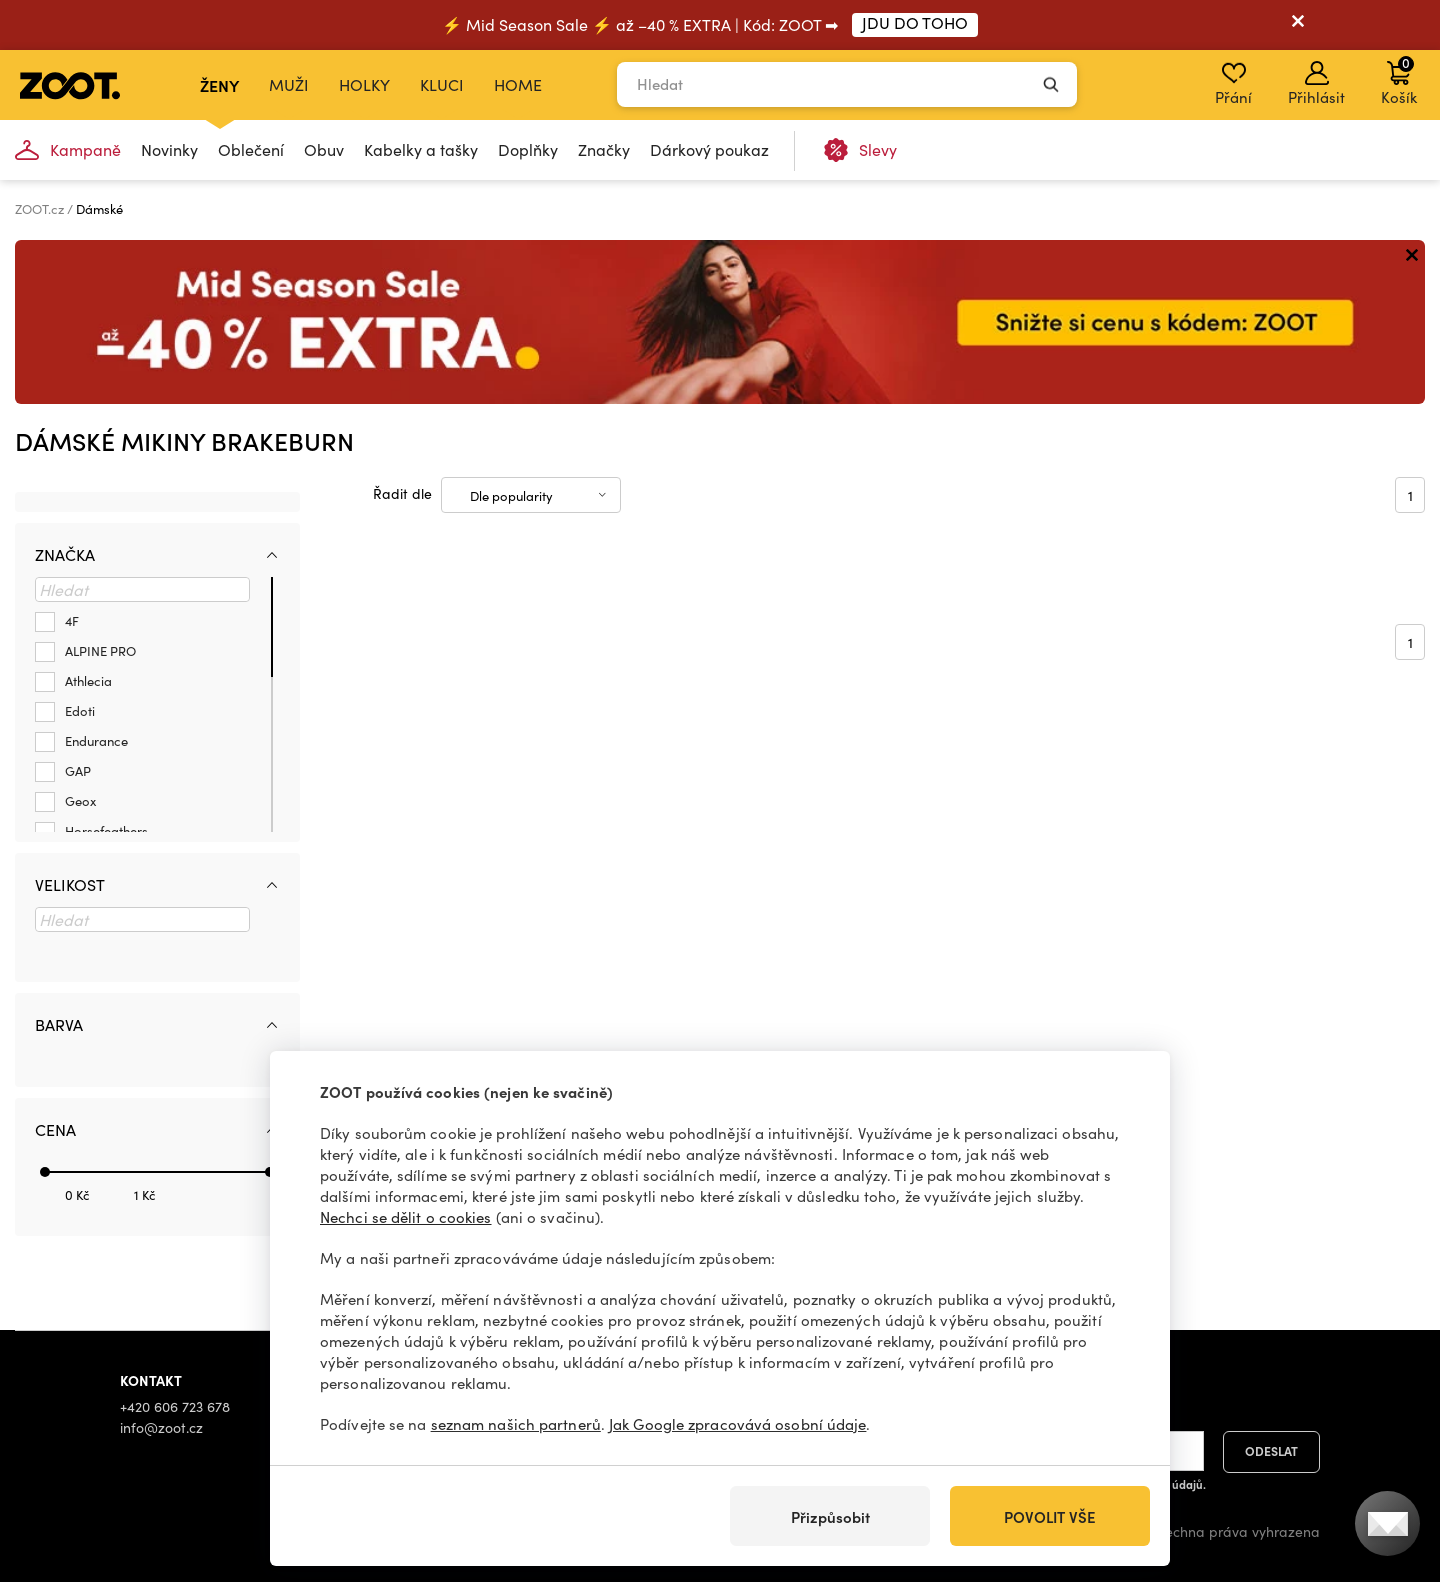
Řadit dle (402, 493)
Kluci (442, 84)
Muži (289, 84)
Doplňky (528, 149)
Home (518, 84)
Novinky (169, 149)
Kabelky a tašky (421, 149)
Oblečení (251, 149)
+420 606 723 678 (175, 1406)
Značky (604, 149)
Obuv (324, 149)
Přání (1233, 84)
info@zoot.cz (161, 1427)
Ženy (219, 85)
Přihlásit (1316, 84)
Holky (364, 84)
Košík (1399, 80)
